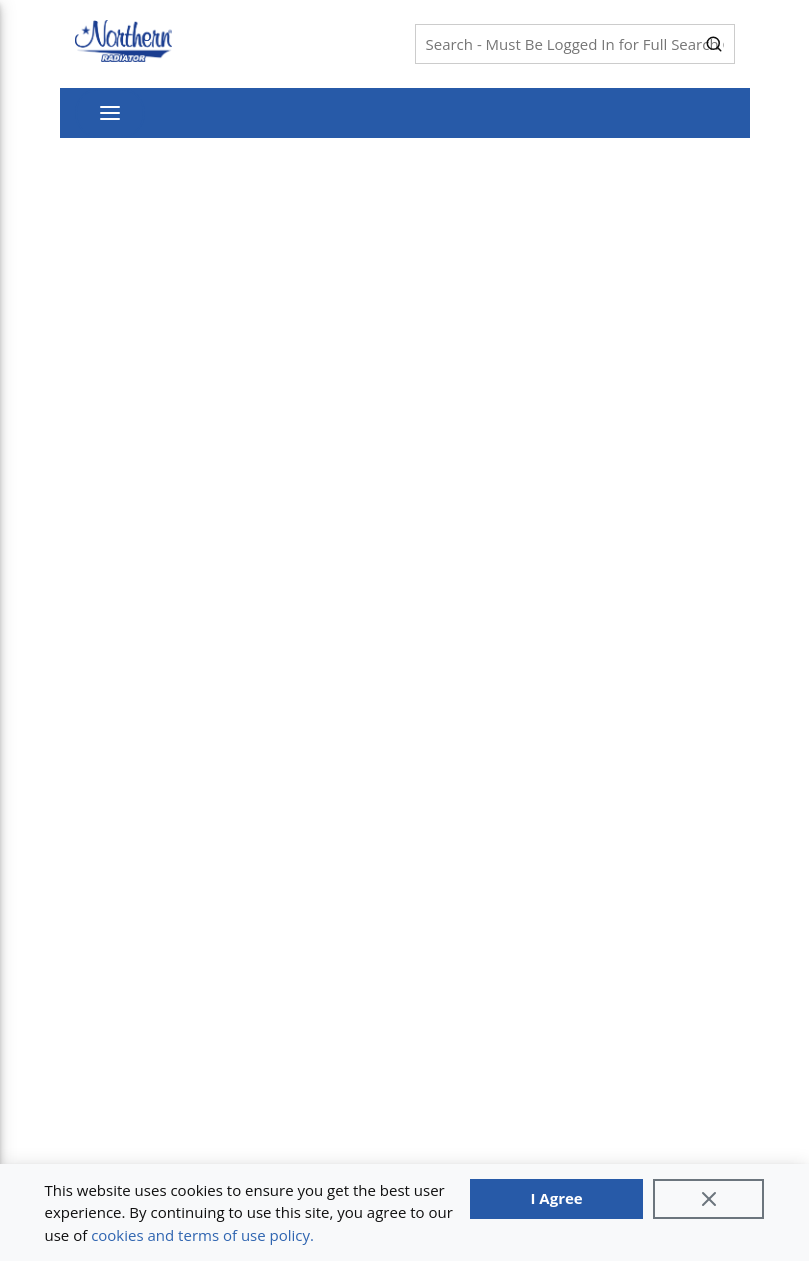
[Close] (709, 1199)
